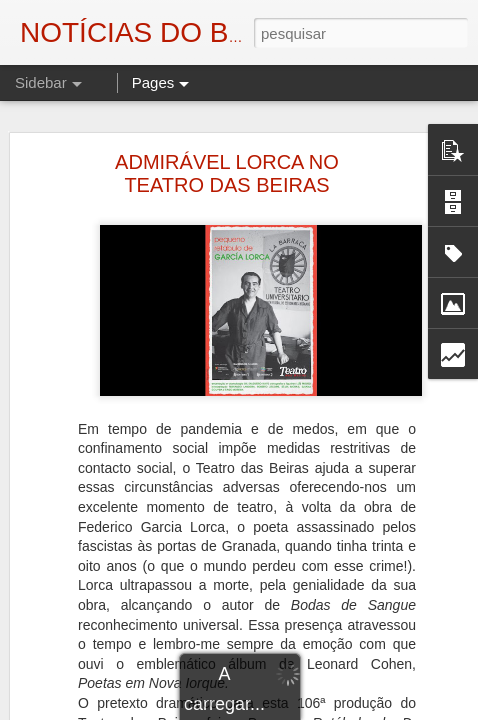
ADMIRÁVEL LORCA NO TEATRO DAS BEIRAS (227, 173)
